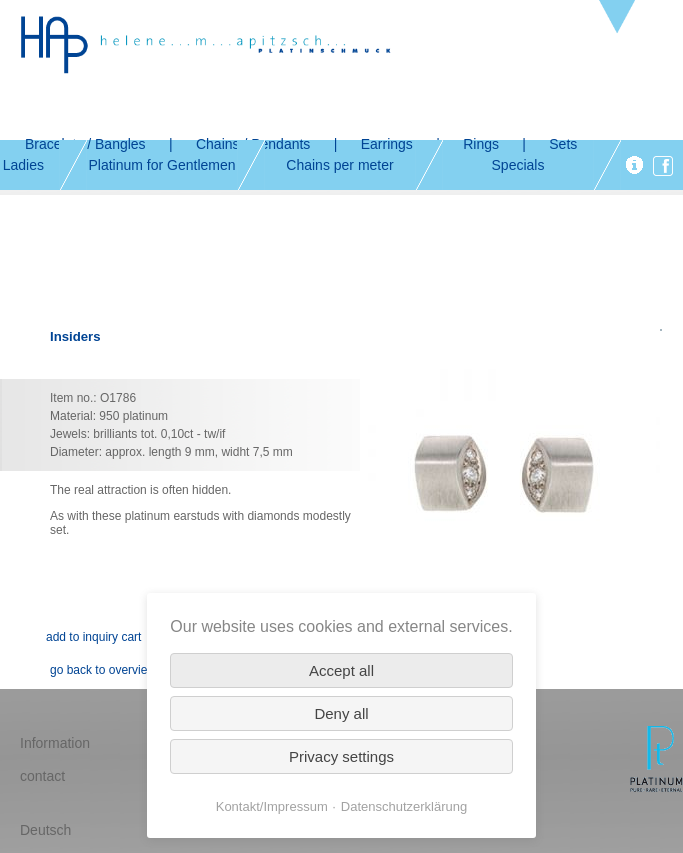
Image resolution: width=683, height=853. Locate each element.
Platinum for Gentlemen (161, 165)
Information (55, 743)
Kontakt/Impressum (272, 806)
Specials (518, 165)
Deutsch (45, 830)
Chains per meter (339, 165)
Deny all (341, 713)
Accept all (341, 670)
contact (42, 776)
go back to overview (103, 670)
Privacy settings (341, 756)
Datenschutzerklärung (404, 806)
